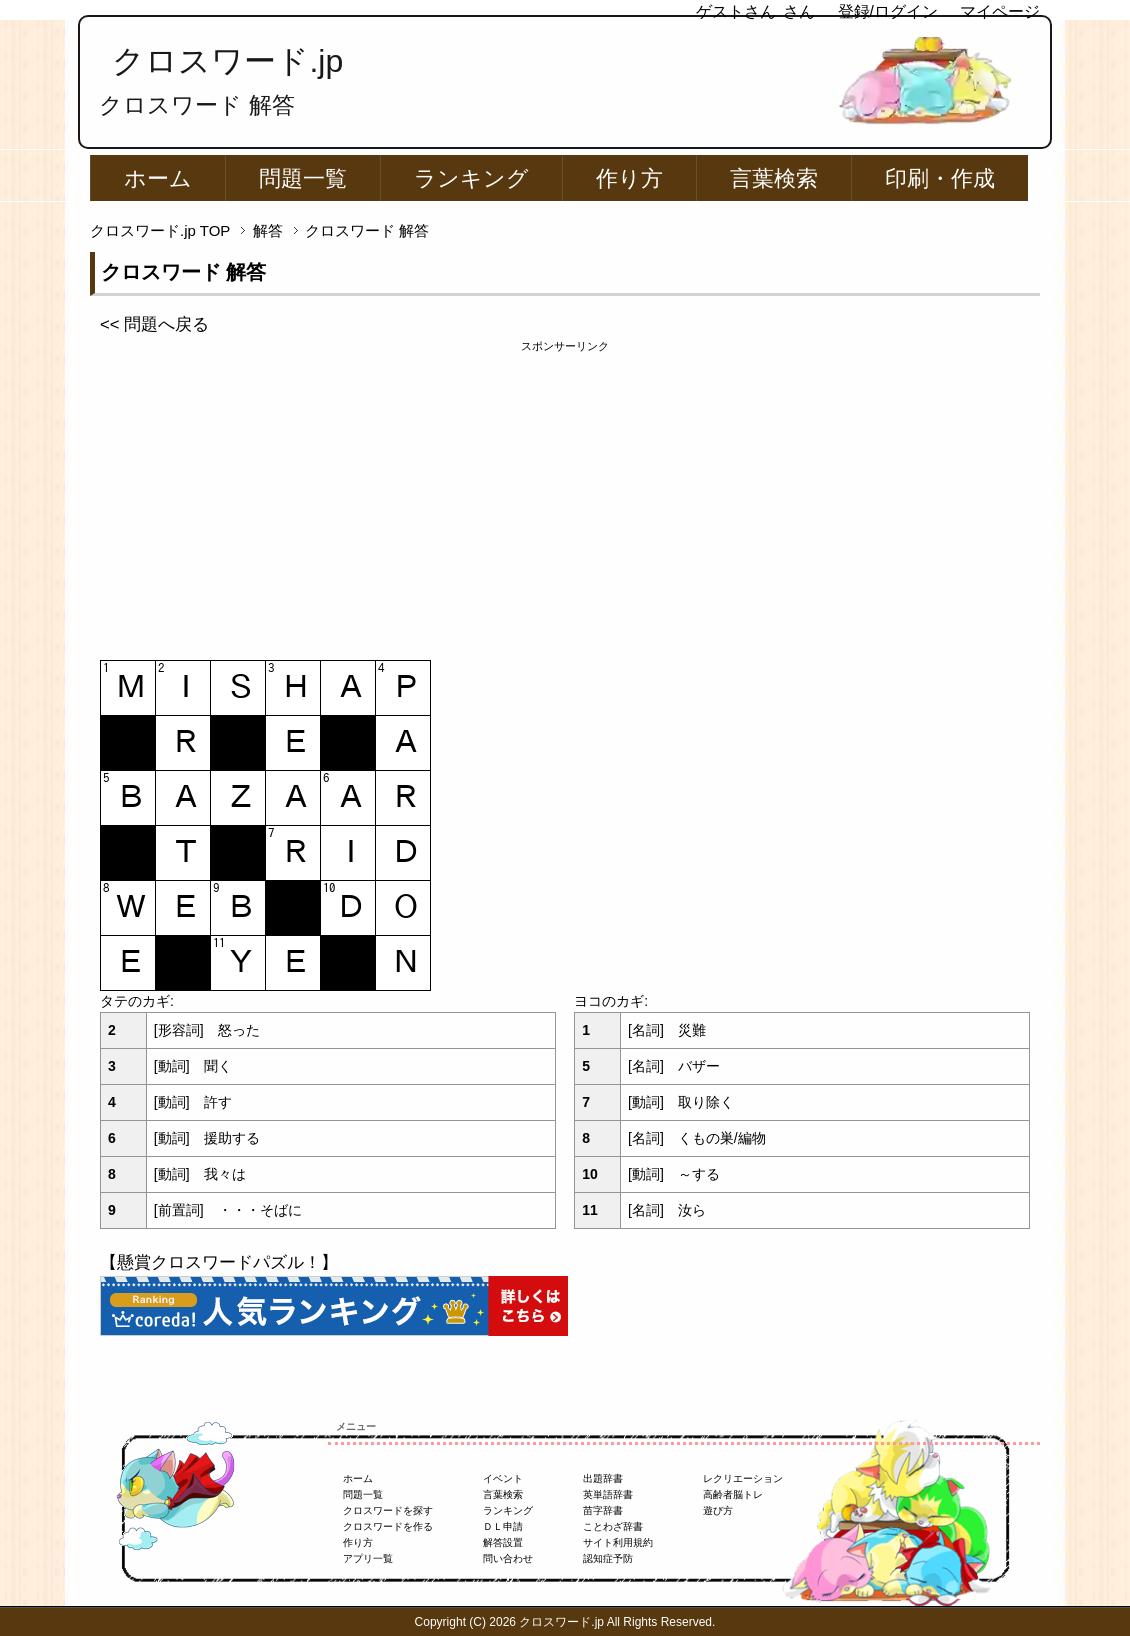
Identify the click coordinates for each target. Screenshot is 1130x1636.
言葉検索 (774, 178)
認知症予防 (608, 1558)
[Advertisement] (565, 495)
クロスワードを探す (388, 1510)
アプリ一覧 (368, 1558)
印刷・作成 (940, 178)
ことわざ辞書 (613, 1526)
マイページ (1000, 11)
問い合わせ (508, 1558)
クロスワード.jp (227, 61)
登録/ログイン (888, 11)
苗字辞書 (603, 1510)
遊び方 (718, 1510)
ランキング (471, 178)
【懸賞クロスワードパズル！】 (219, 1262)
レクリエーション (743, 1478)
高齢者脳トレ (733, 1494)
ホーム (158, 178)
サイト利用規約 (618, 1542)
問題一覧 (303, 178)
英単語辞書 (608, 1494)
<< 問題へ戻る (154, 324)
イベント (503, 1478)
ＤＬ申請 (503, 1526)
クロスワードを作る (388, 1526)
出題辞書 (603, 1478)
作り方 (629, 178)
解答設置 (503, 1542)
